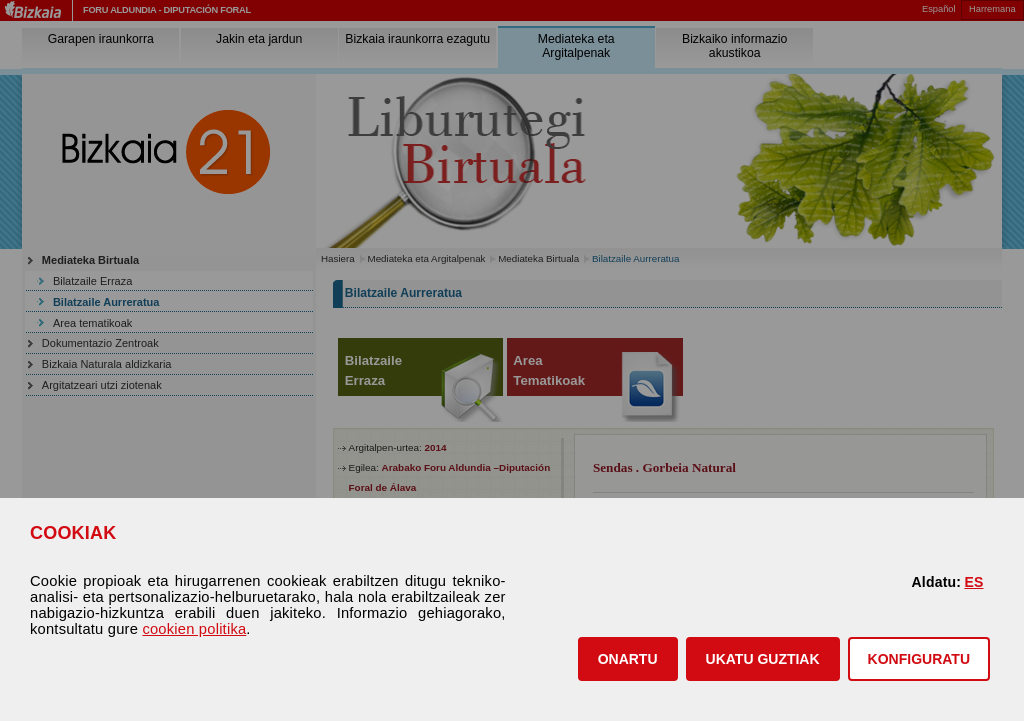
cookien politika (194, 629)
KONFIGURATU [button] (919, 659)
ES (973, 582)
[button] (628, 659)
